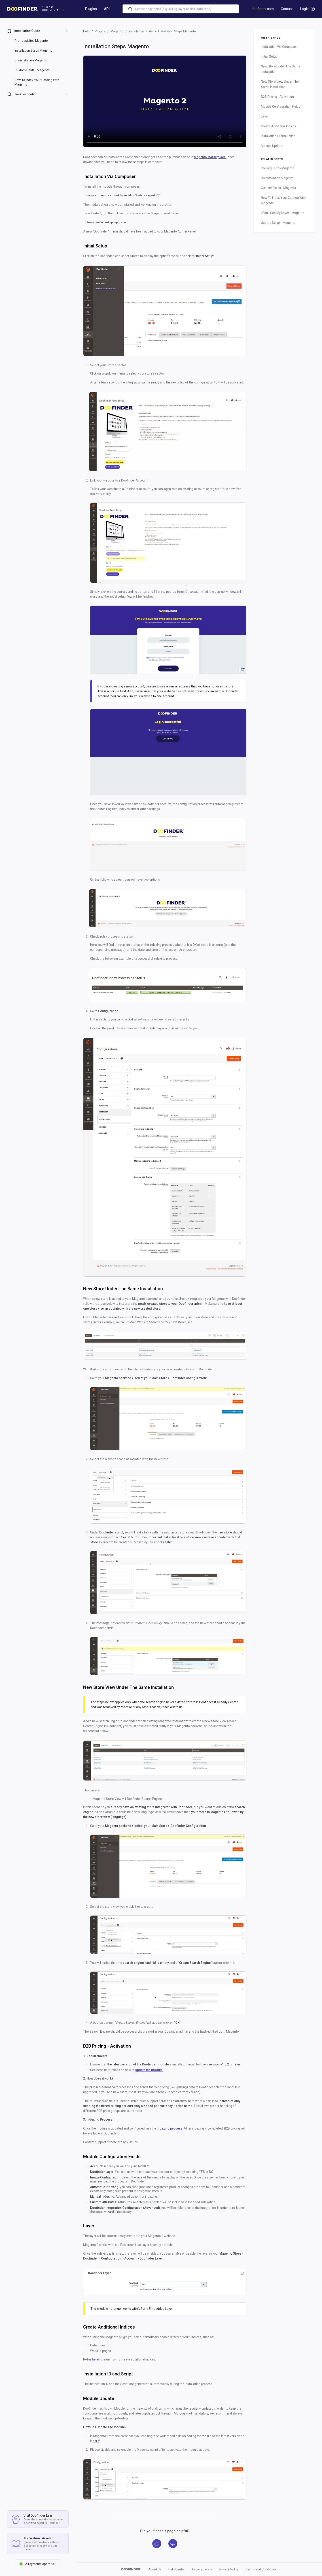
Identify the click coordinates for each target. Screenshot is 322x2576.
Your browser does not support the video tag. (164, 101)
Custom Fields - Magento (278, 188)
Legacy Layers (202, 2569)
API (107, 9)
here (95, 2359)
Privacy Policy (229, 2569)
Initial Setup (269, 56)
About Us (154, 2569)
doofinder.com (263, 9)
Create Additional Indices (278, 126)
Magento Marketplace (210, 157)
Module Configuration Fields (280, 106)
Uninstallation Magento (277, 178)
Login (307, 9)
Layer (265, 116)
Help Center (176, 2569)
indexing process (169, 2128)
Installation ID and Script (278, 136)
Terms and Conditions (261, 2569)
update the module (149, 2070)
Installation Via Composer (279, 46)
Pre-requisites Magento (277, 168)
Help (86, 31)
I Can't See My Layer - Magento (282, 213)
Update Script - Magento (278, 222)
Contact (287, 9)
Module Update (271, 146)
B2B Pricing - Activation (277, 96)
